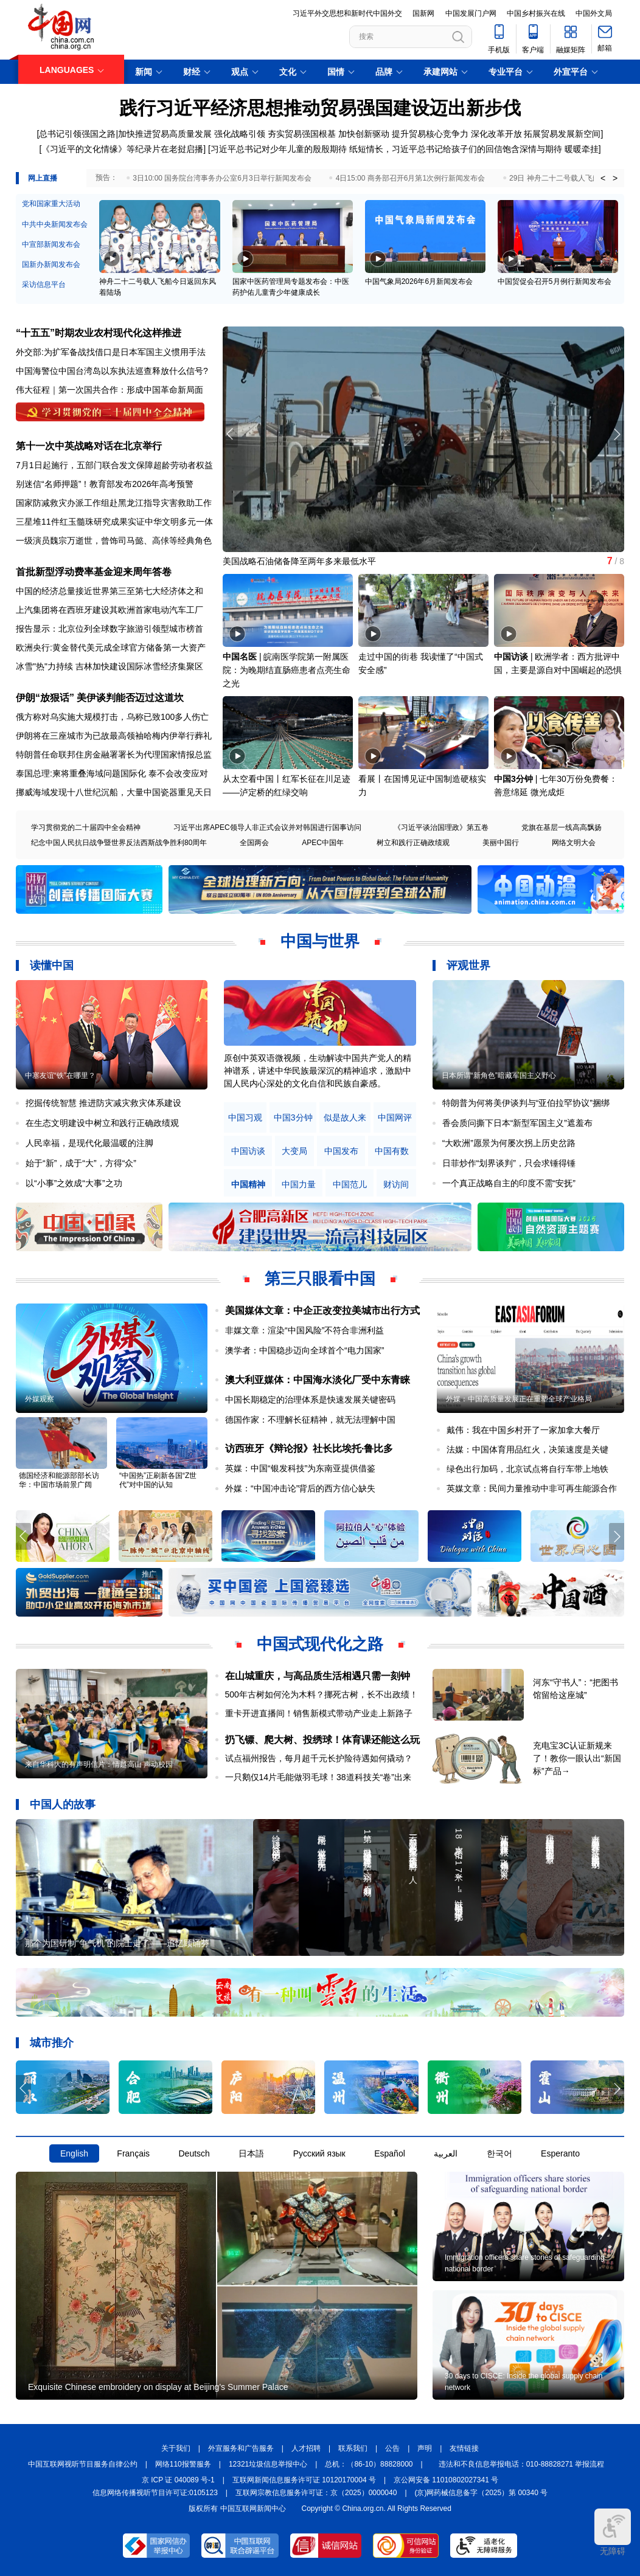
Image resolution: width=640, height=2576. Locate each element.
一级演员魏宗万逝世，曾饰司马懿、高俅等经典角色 (114, 540)
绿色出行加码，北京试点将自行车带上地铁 (527, 1469)
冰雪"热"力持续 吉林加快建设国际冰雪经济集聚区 (109, 666)
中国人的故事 (63, 1804)
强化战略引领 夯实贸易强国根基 (275, 134)
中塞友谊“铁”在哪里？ (60, 1075)
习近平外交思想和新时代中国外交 (347, 13)
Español (389, 2153)
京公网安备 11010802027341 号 (446, 2480)
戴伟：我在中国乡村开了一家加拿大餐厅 (523, 1430)
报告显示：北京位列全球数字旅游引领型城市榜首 (109, 629)
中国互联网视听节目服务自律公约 (82, 2464)
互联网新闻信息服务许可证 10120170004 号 (304, 2480)
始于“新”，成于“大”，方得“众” (81, 1163)
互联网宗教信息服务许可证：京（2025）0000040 (316, 2492)
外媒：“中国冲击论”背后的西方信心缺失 (300, 1488)
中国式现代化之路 (320, 1644)
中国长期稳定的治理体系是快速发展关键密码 (310, 1399)
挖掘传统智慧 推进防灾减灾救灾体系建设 (103, 1103)
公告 (392, 2448)
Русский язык (319, 2153)
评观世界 (468, 965)
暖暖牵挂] (583, 149)
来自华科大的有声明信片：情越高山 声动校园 (99, 1764)
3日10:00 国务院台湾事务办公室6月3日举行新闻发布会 (222, 178)
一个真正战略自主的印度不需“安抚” (509, 1183)
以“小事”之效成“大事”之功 (74, 1183)
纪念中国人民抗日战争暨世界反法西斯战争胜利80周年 (119, 842)
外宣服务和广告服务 (241, 2448)
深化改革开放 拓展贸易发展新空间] (537, 134)
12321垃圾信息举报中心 (268, 2464)
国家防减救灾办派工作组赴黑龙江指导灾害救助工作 (114, 503)
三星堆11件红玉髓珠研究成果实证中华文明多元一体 (114, 522)
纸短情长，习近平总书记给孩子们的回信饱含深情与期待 (455, 149)
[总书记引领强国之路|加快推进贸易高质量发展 (124, 134)
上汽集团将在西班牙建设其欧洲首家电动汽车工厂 (109, 610)
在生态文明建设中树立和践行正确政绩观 (102, 1123)
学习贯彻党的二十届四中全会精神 (86, 827)
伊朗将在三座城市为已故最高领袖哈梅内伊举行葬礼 (114, 736)
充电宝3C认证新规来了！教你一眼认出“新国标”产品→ (577, 1758)
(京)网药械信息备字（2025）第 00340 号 (481, 2492)
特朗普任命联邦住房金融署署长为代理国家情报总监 (114, 754)
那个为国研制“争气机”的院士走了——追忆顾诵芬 (117, 1943)
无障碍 (612, 2532)
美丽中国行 (500, 842)
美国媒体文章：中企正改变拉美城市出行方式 (322, 1310)
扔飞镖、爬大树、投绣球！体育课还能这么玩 (322, 1740)
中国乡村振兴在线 (536, 13)
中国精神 (248, 1184)
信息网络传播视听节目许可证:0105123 (155, 2492)
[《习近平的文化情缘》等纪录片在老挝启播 (121, 149)
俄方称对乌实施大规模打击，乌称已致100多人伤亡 (112, 717)
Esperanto (560, 2153)
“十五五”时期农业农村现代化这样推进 (98, 333)
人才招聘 (306, 2448)
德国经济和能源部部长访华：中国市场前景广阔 (59, 1480)
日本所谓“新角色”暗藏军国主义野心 (499, 1075)
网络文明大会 (574, 842)
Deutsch (193, 2153)
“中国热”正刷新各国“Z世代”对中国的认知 (158, 1480)
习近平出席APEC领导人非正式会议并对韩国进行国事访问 (267, 827)
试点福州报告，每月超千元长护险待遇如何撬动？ (318, 1758)
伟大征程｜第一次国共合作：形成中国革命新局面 (109, 390)
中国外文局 (594, 13)
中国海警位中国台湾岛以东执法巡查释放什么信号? (112, 371)
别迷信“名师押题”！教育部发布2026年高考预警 (104, 484)
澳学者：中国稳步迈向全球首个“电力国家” (304, 1350)
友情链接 (464, 2448)
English (74, 2153)
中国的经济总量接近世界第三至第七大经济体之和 (109, 591)
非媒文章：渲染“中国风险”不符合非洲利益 (304, 1330)
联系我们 (352, 2448)
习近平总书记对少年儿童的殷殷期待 (278, 149)
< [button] (602, 178)
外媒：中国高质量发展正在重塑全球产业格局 (519, 1399)
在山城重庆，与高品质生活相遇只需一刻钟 (317, 1676)
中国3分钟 (513, 779)
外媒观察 (39, 1399)
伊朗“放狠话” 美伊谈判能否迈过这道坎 (100, 697)
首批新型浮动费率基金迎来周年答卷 (94, 572)
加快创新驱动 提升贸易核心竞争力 (403, 134)
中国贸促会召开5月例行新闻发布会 (554, 281)
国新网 (423, 13)
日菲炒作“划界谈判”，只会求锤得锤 (509, 1163)
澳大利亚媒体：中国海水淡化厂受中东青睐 (317, 1380)
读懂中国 (52, 965)
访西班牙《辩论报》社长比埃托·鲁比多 (309, 1448)
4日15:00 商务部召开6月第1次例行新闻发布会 (410, 178)
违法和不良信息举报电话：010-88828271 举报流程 (522, 2464)
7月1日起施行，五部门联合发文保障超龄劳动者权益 (114, 465)
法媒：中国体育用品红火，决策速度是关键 (527, 1449)
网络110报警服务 (183, 2464)
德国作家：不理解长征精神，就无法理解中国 (310, 1419)
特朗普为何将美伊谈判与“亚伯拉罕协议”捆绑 (526, 1103)
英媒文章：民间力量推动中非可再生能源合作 (532, 1488)
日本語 (251, 2153)
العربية (445, 2153)
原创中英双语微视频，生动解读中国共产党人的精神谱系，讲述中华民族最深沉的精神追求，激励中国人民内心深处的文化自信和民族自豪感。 (317, 1070)
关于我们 (175, 2448)
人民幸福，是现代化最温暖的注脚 (89, 1143)
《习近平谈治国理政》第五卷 (441, 827)
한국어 (499, 2153)
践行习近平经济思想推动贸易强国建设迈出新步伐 (320, 108)
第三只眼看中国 (320, 1278)
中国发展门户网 (470, 13)
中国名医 (240, 656)
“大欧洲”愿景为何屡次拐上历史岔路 (509, 1143)
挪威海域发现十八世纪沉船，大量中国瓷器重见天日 (114, 792)
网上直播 (42, 178)
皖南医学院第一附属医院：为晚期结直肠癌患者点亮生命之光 (286, 670)
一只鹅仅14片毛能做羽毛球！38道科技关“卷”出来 (318, 1777)
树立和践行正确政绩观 (413, 842)
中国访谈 (511, 656)
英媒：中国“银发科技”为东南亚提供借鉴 (300, 1468)
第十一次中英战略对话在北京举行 (89, 446)
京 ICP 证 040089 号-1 (178, 2480)
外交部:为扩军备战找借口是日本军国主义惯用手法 (111, 352)
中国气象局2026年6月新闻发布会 (419, 281)
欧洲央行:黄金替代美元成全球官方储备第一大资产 (111, 647)
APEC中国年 (323, 842)
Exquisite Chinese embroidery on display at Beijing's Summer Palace (158, 2387)
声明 (424, 2448)
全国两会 (254, 842)
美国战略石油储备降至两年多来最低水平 (299, 561)
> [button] (615, 178)
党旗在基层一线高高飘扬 (561, 827)
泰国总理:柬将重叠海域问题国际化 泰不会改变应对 (112, 773)
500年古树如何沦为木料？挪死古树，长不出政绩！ (321, 1694)
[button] (616, 434)
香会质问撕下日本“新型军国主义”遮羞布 (517, 1123)
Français (133, 2153)
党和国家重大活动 (51, 203)
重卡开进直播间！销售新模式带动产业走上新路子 (318, 1713)
